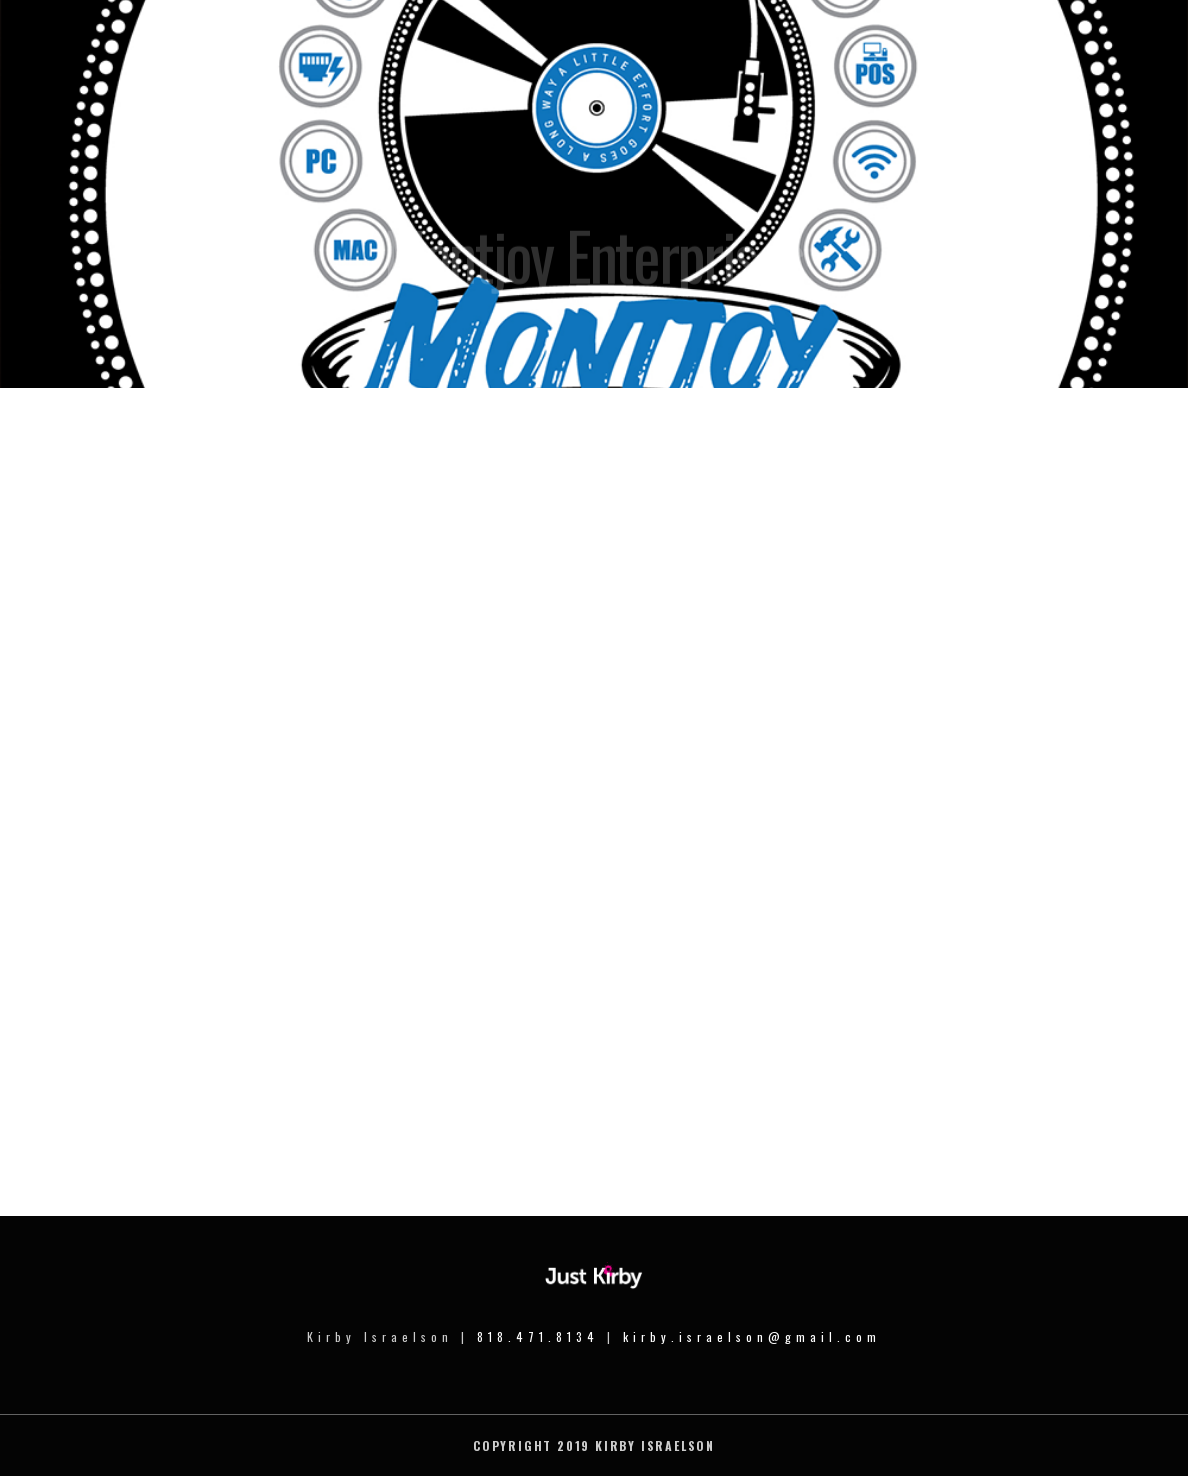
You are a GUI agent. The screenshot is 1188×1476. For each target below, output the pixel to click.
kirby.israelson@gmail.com (752, 1336)
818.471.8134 (538, 1336)
